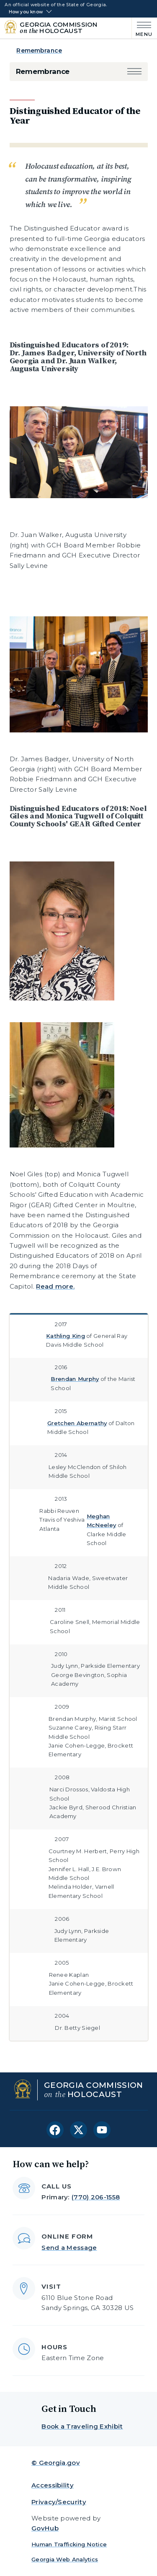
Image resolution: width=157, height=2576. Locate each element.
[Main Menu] (142, 28)
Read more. (55, 1286)
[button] (134, 71)
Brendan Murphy (75, 1378)
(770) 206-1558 (96, 2197)
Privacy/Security (58, 2502)
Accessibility (52, 2485)
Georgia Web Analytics (64, 2559)
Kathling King (65, 1335)
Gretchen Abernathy (77, 1423)
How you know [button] (26, 12)
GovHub (45, 2528)
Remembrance (39, 50)
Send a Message (69, 2248)
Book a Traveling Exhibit (82, 2426)
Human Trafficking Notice (69, 2544)
